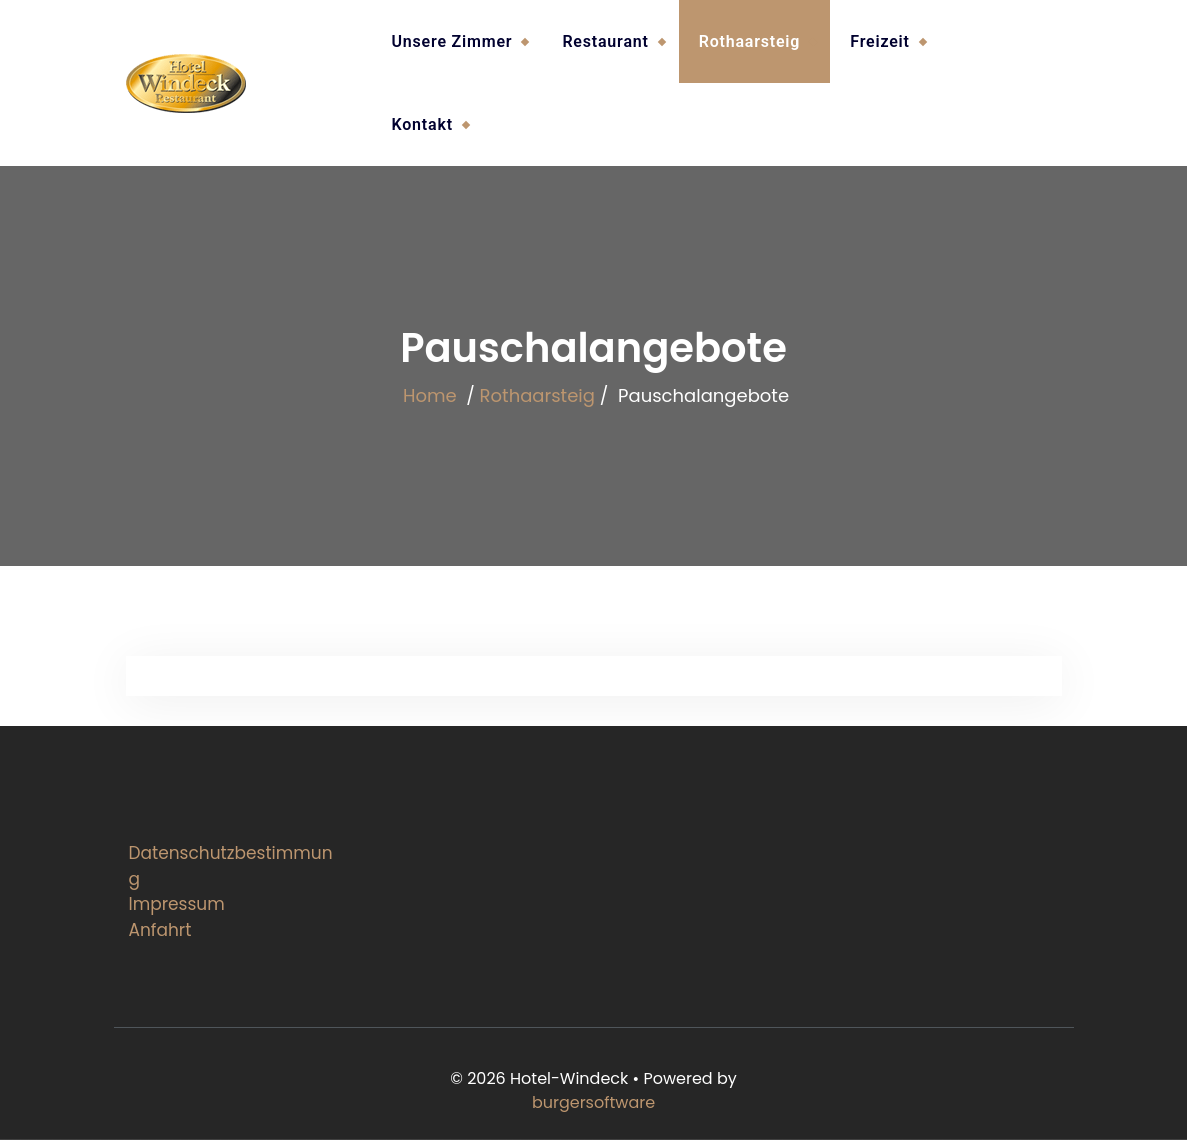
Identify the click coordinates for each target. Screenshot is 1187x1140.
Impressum (177, 904)
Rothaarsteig (750, 41)
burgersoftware (593, 1102)
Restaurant (605, 41)
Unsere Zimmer (452, 41)
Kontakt (422, 124)
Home (430, 395)
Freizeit (879, 41)
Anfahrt (160, 930)
